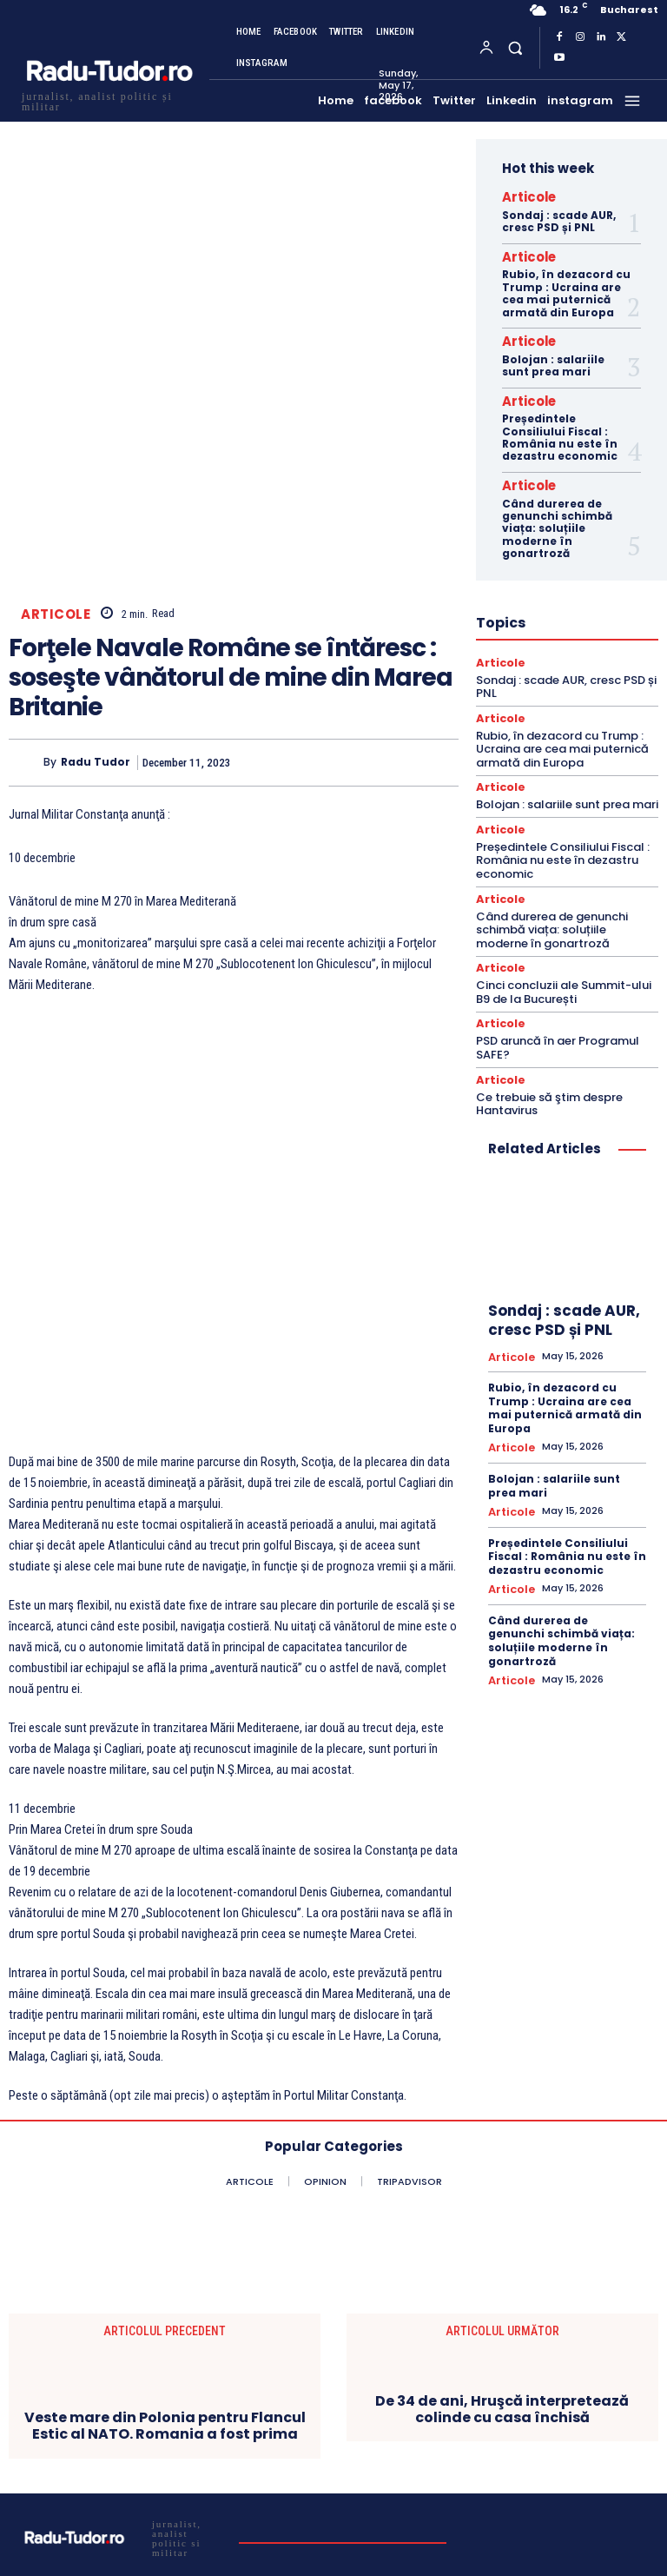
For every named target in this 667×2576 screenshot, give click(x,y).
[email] (411, 2442)
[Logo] (108, 99)
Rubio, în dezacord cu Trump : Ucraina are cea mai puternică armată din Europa (566, 287)
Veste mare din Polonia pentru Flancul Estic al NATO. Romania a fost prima (165, 2192)
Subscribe (411, 2489)
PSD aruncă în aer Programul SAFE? (557, 1020)
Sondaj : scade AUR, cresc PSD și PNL (559, 217)
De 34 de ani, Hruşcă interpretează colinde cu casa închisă (502, 2176)
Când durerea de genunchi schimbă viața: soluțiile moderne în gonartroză (557, 512)
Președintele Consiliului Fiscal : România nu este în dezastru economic (559, 424)
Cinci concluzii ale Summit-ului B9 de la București (563, 966)
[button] (514, 47)
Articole (55, 499)
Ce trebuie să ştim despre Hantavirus (549, 1074)
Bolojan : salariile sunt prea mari (553, 355)
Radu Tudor (95, 648)
